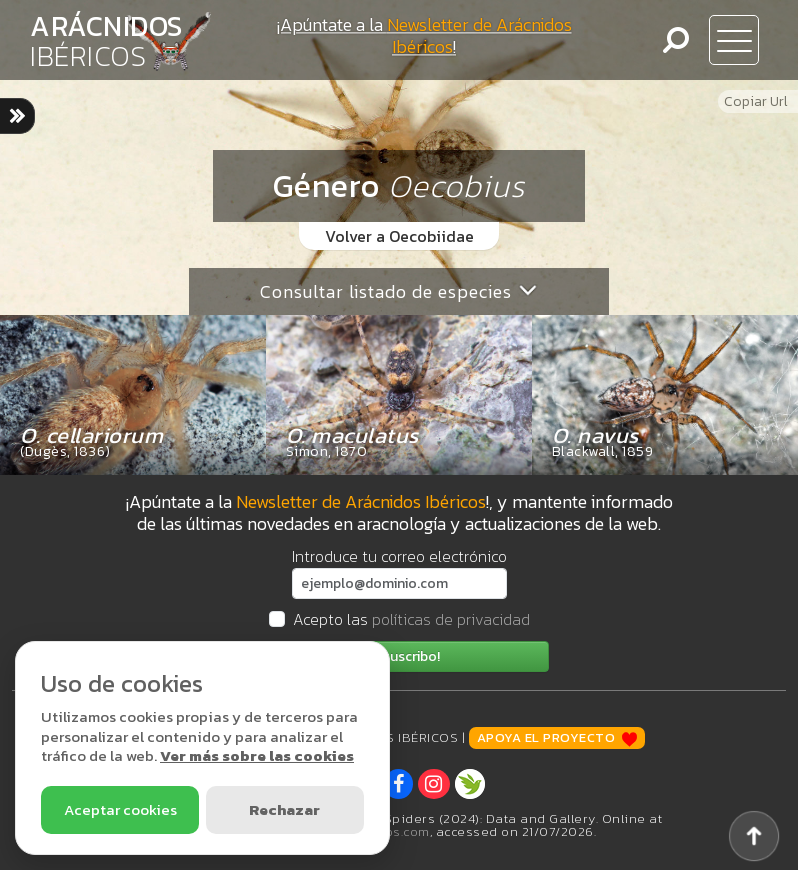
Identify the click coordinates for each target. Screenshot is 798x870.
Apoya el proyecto (557, 737)
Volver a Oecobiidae (399, 236)
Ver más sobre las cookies (257, 755)
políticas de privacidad (451, 619)
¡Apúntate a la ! (424, 35)
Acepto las (411, 619)
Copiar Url (756, 101)
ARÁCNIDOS (106, 41)
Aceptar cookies (120, 809)
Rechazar (284, 809)
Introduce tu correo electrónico (399, 556)
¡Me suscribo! (399, 656)
